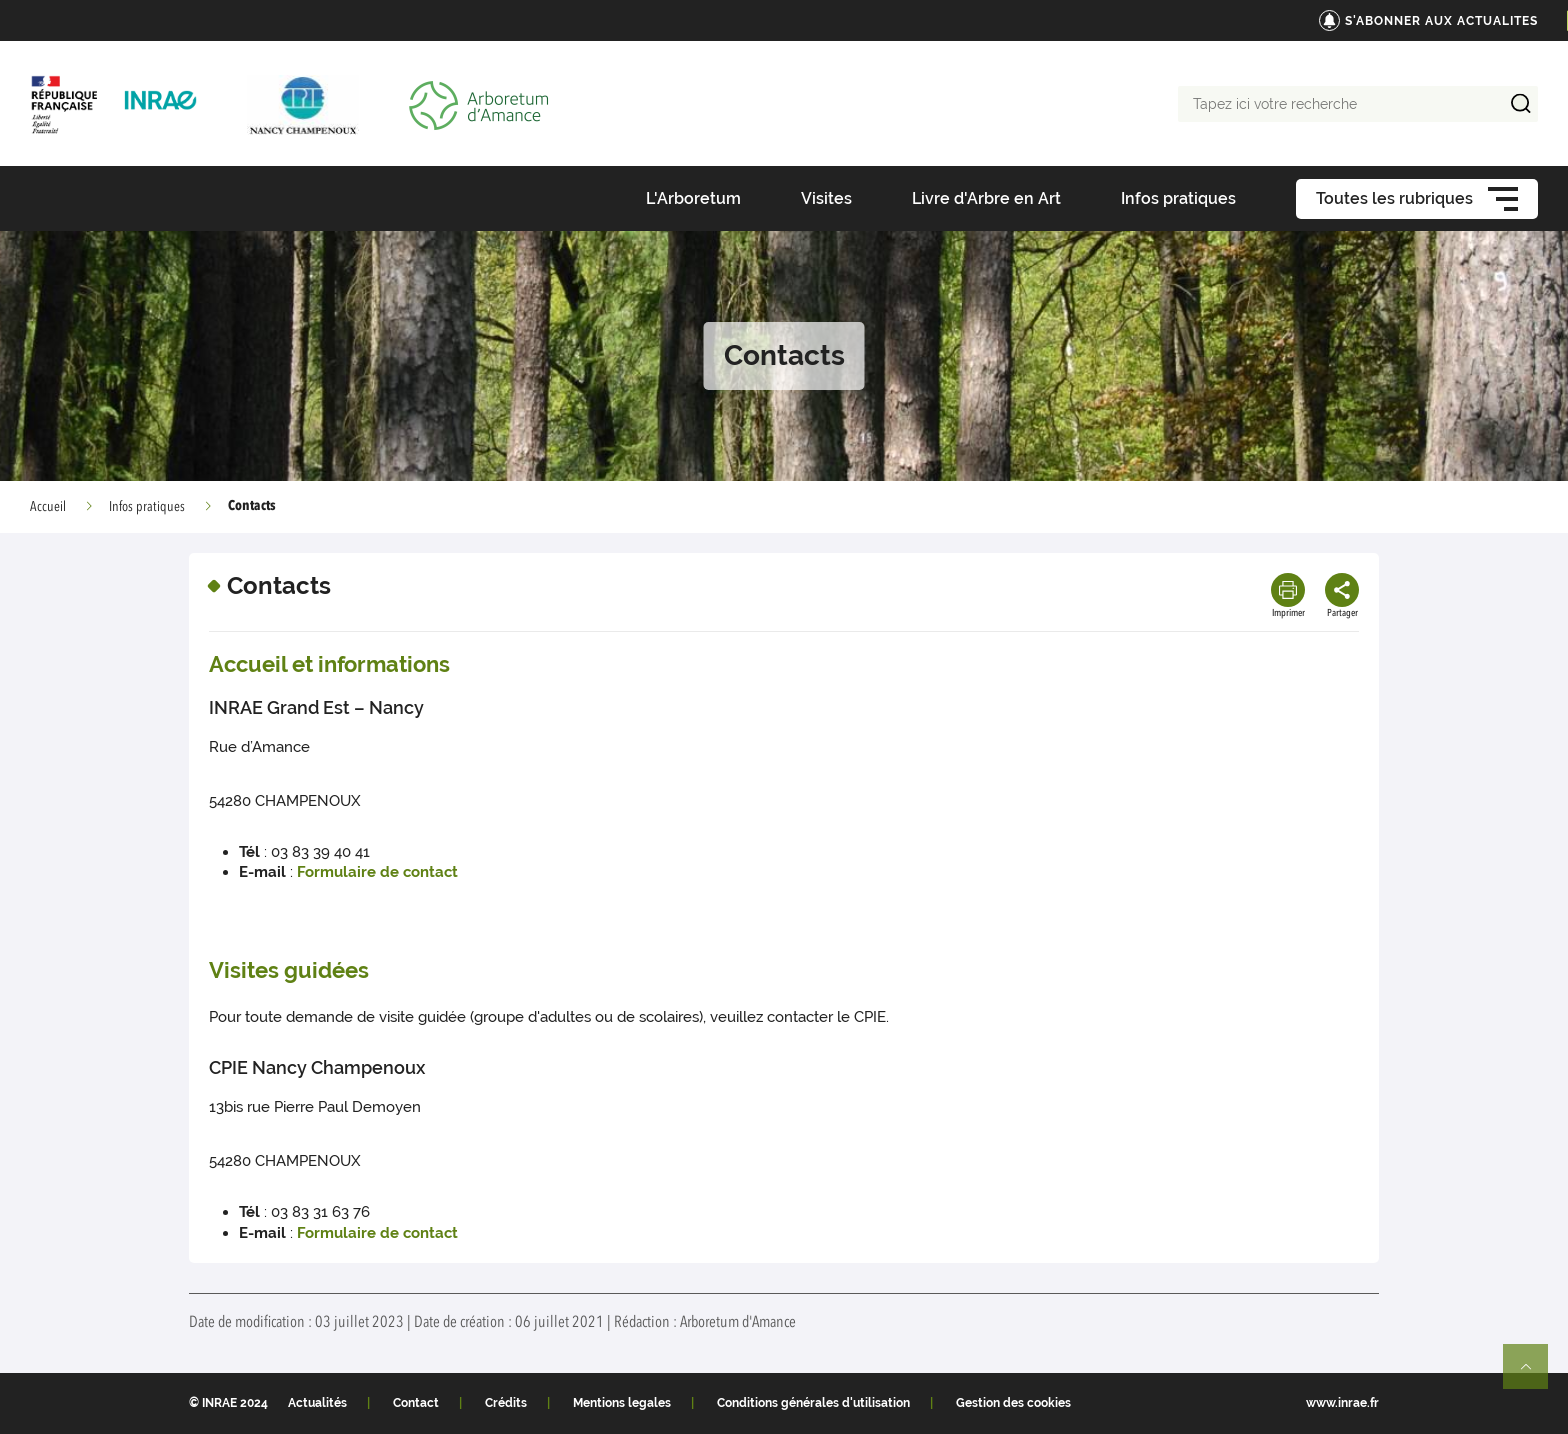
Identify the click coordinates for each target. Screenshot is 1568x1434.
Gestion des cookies (1013, 1403)
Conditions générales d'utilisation (813, 1403)
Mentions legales (622, 1403)
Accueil (48, 507)
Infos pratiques (147, 507)
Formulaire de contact (377, 872)
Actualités (317, 1403)
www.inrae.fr (1342, 1403)
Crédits (506, 1403)
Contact (416, 1403)
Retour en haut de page (1534, 1375)
